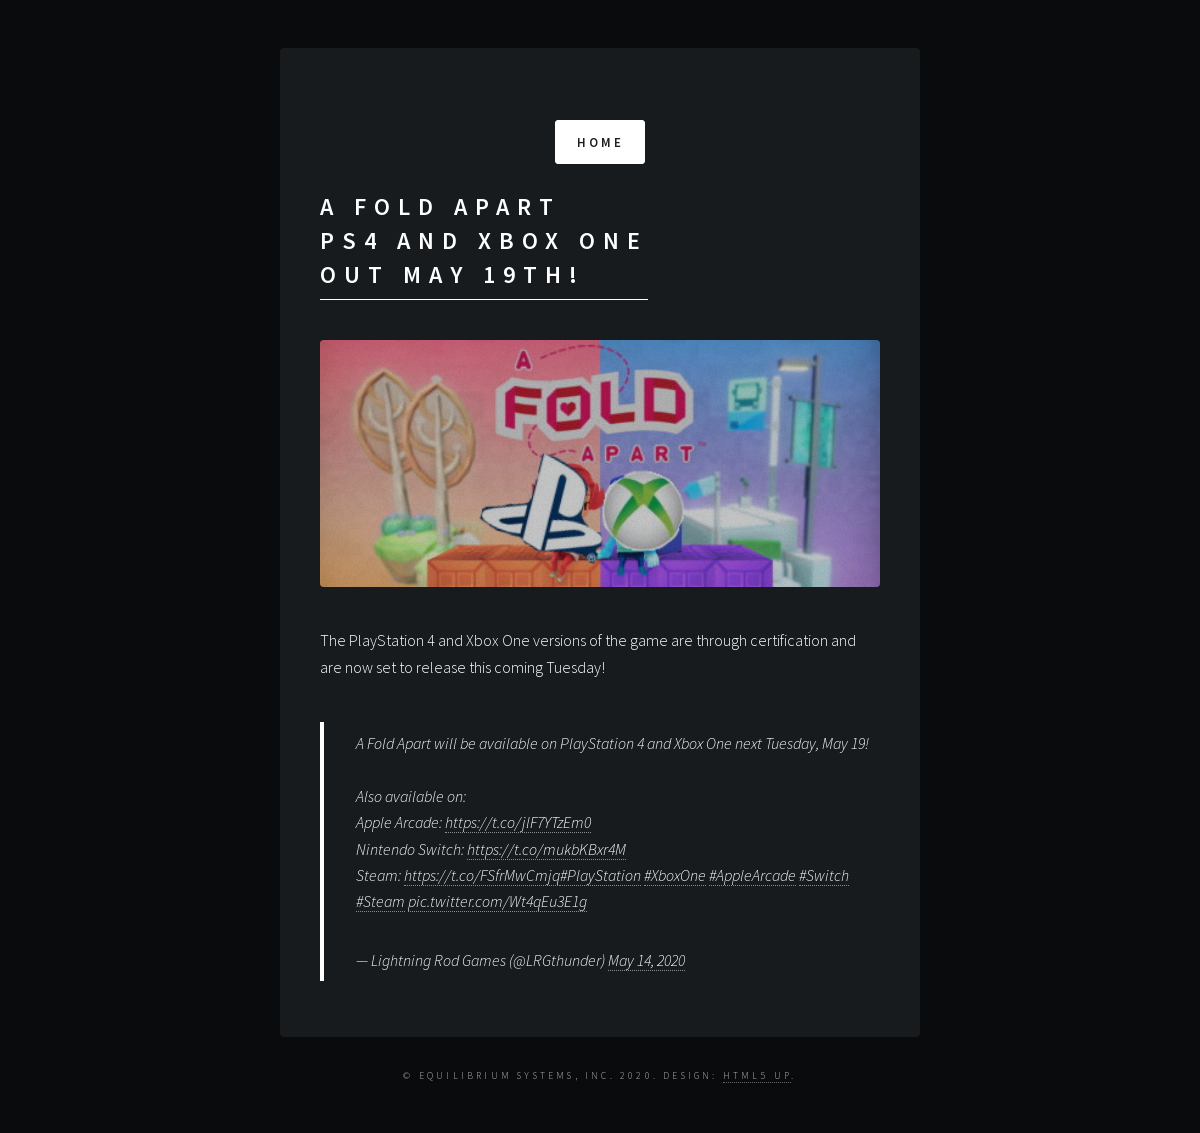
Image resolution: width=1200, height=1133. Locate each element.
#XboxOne (675, 875)
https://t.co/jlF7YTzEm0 (518, 822)
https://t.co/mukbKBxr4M (546, 849)
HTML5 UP (757, 1076)
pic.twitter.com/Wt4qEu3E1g (497, 901)
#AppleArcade (752, 875)
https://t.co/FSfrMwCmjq (482, 875)
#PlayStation (600, 875)
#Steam (380, 901)
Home (601, 142)
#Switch (824, 875)
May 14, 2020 (646, 960)
